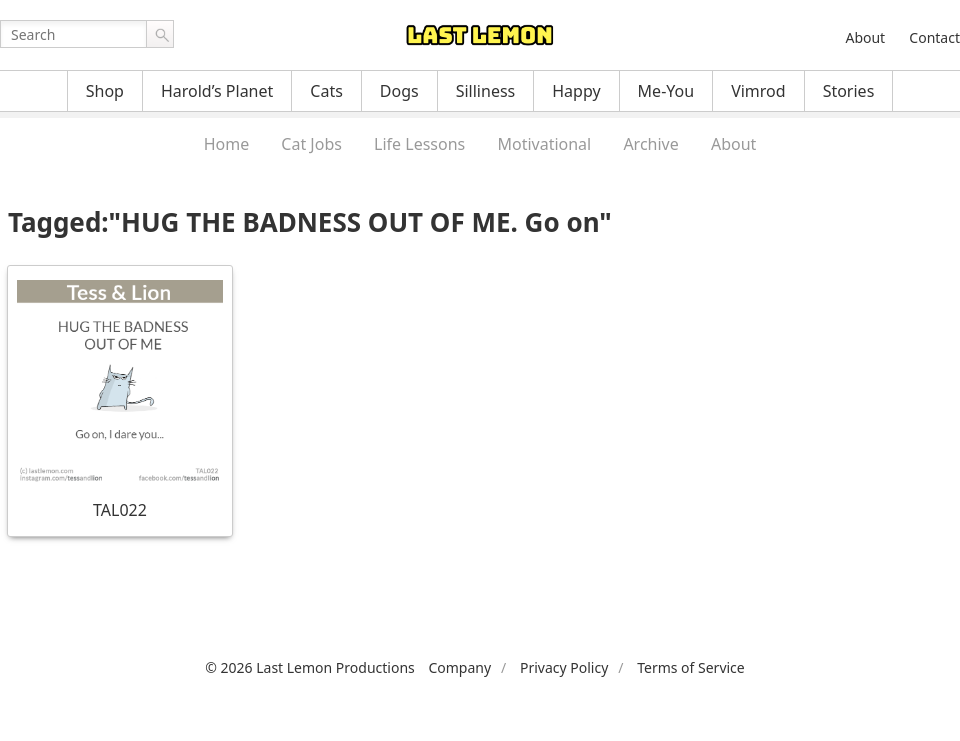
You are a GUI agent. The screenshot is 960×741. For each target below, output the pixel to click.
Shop (105, 91)
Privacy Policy (564, 667)
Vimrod (758, 91)
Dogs (399, 91)
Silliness (486, 91)
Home (227, 144)
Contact (934, 37)
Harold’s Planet (217, 91)
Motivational (544, 144)
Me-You (666, 91)
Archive (650, 144)
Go (160, 34)
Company (459, 667)
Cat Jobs (311, 144)
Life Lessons (419, 144)
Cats (326, 91)
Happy (576, 91)
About (865, 37)
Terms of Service (691, 667)
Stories (849, 91)
